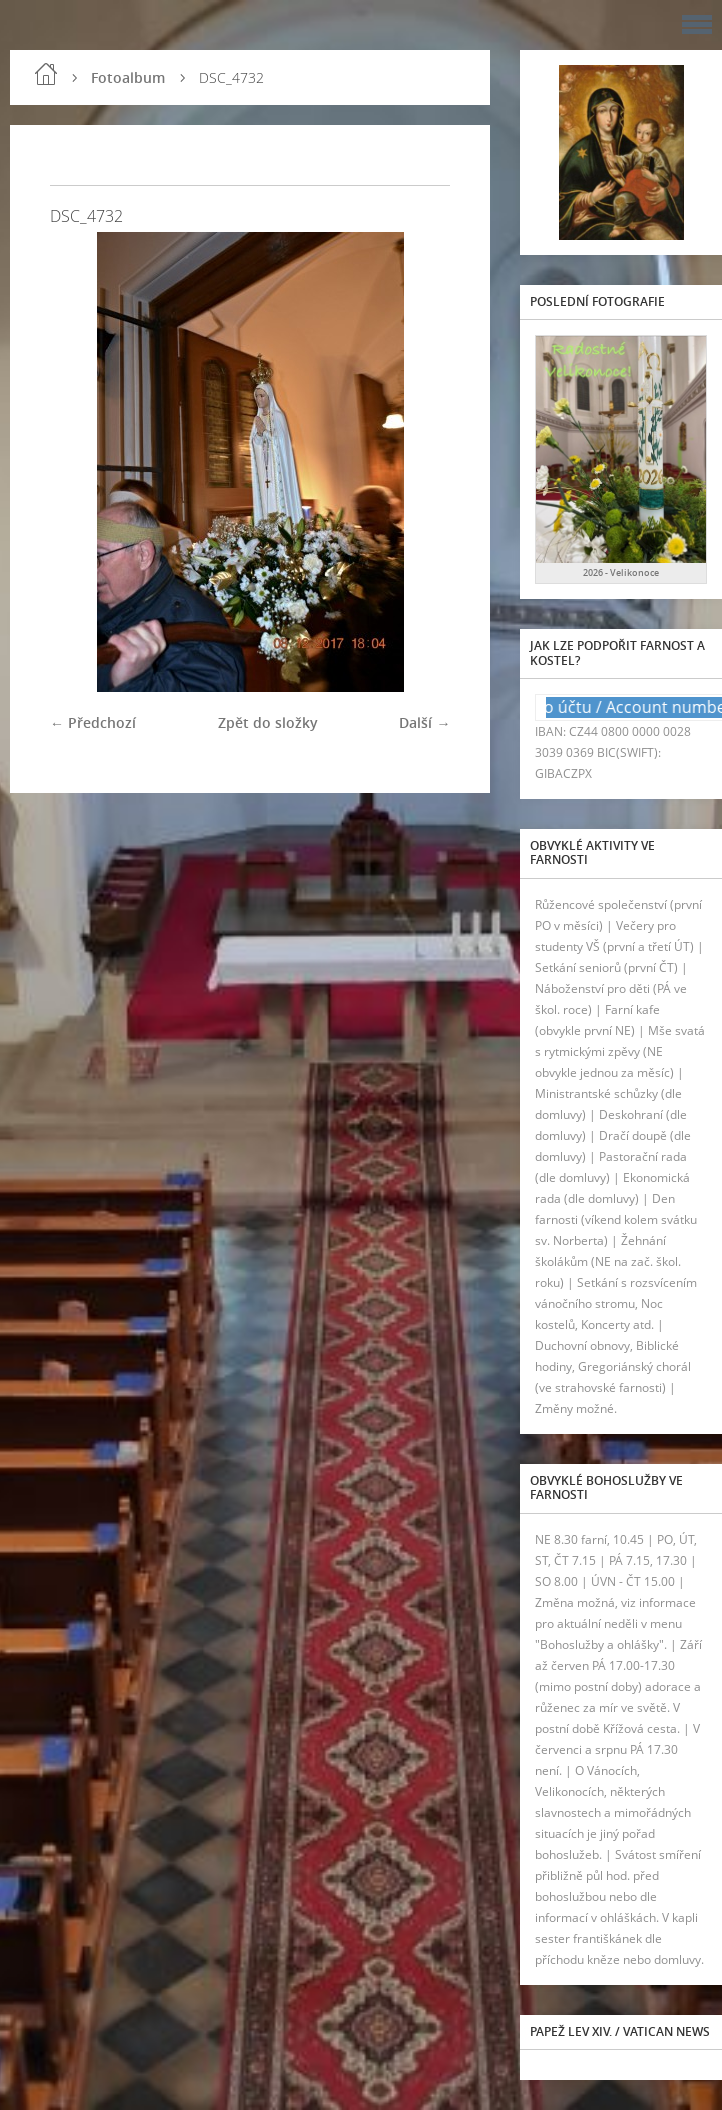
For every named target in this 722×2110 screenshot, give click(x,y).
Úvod (46, 74)
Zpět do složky (268, 722)
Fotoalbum (128, 77)
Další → (424, 722)
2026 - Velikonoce (621, 572)
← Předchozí (93, 722)
